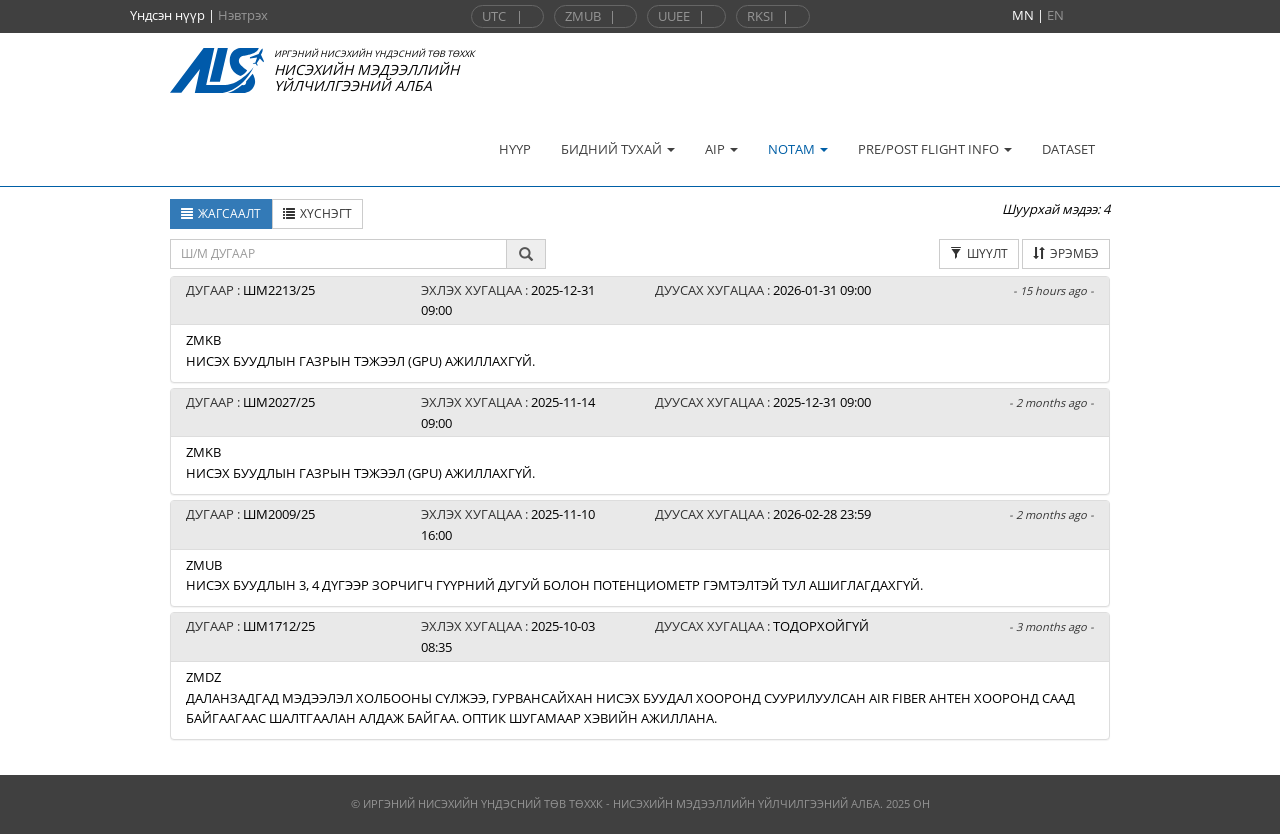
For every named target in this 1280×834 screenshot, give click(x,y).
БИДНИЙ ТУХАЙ (618, 149)
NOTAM (798, 149)
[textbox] (338, 254)
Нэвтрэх (243, 15)
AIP (721, 149)
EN (1055, 15)
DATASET (1068, 149)
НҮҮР (515, 149)
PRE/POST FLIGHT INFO (935, 149)
